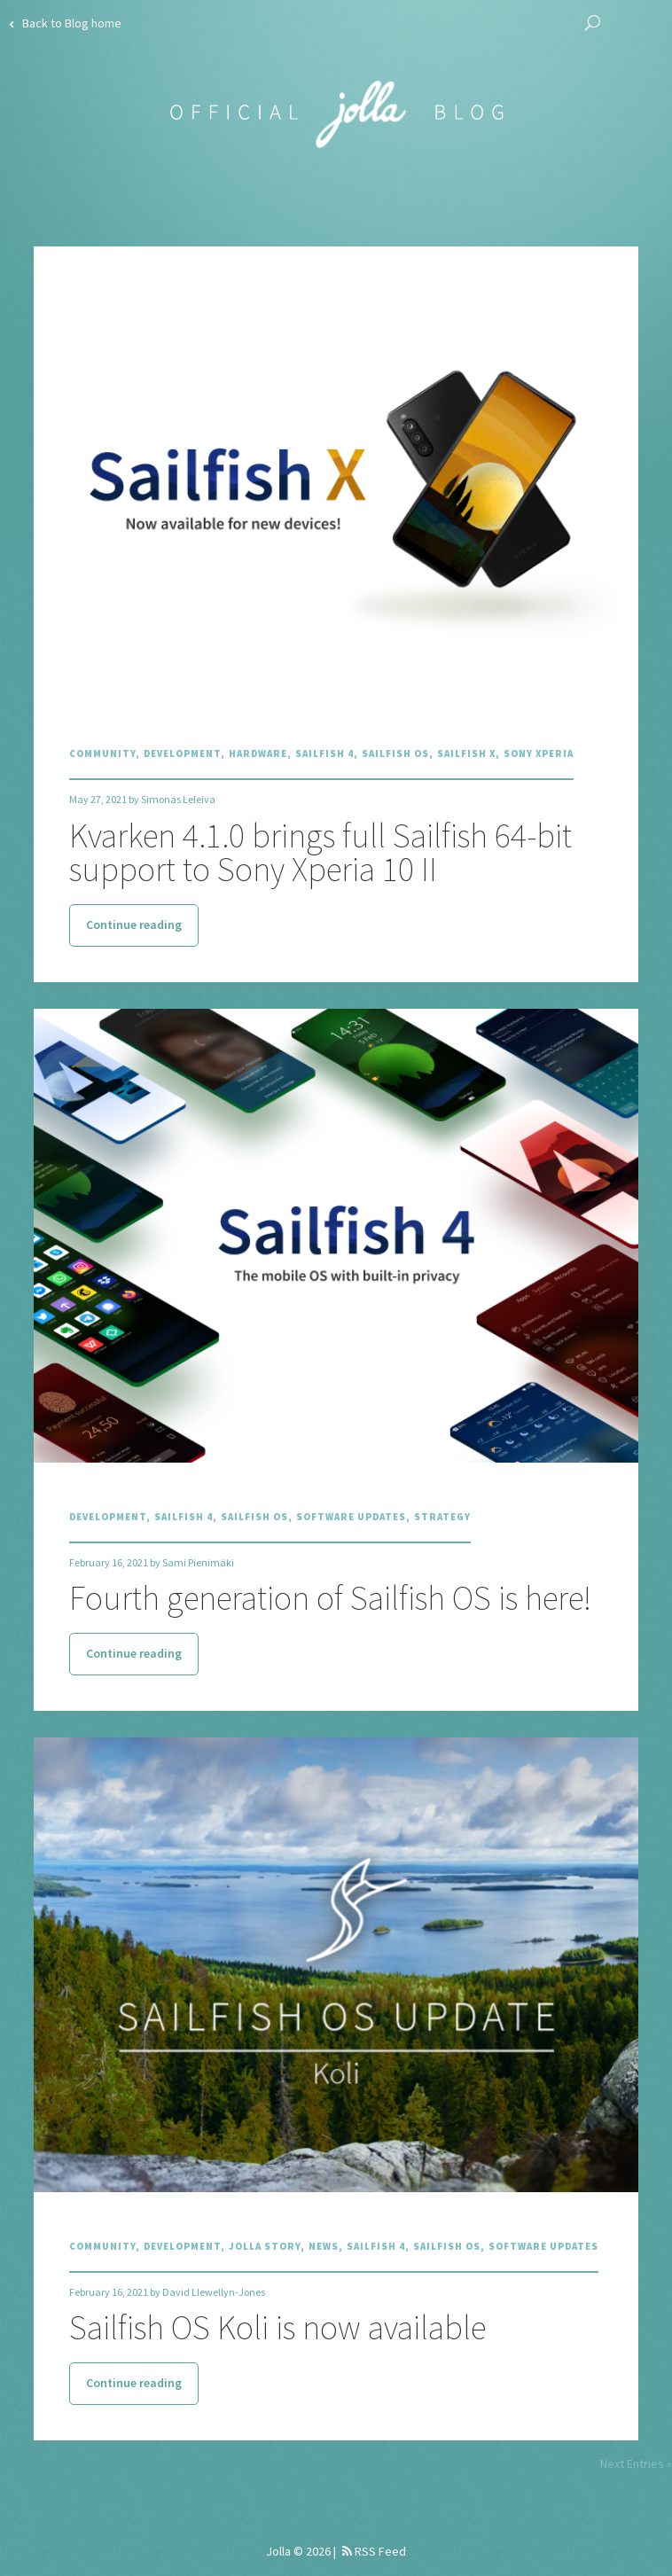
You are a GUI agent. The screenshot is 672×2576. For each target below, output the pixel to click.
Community (102, 753)
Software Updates (351, 1516)
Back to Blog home (65, 23)
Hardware (258, 753)
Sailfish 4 (324, 753)
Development (182, 753)
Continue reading (134, 925)
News (324, 2246)
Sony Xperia (539, 753)
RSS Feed (374, 2551)
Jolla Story (265, 2246)
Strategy (442, 1516)
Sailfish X (466, 753)
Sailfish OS (395, 753)
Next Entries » (636, 2463)
